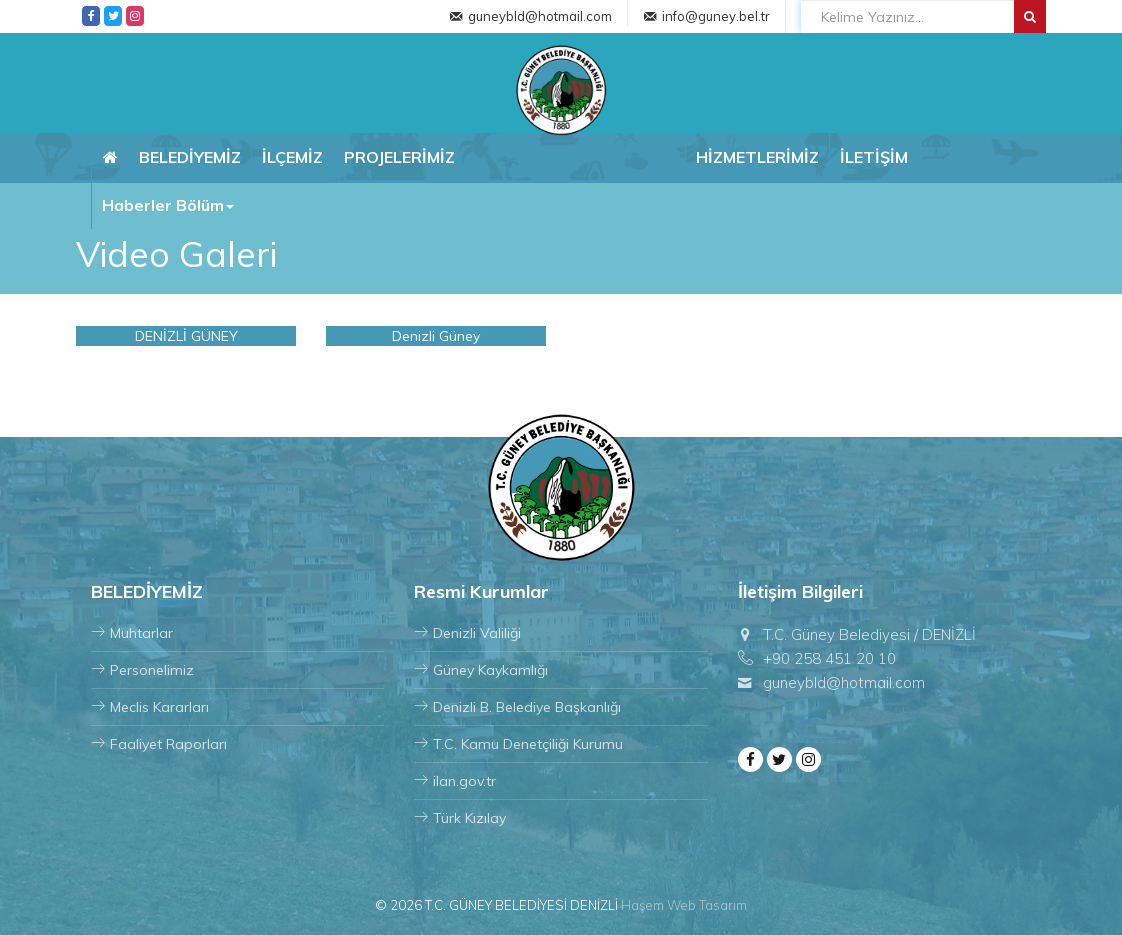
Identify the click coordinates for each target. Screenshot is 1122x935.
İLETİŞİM (874, 157)
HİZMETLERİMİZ (757, 157)
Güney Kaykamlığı (481, 670)
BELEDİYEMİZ (190, 157)
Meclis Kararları (150, 707)
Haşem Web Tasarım (684, 905)
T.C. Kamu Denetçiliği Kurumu (518, 744)
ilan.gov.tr (455, 781)
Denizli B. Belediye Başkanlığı (517, 707)
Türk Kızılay (460, 818)
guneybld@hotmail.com (540, 16)
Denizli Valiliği (467, 633)
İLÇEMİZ (292, 157)
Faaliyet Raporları (159, 744)
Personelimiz (142, 670)
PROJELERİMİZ (399, 157)
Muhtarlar (132, 633)
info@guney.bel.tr (716, 16)
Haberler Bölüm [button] (168, 205)
